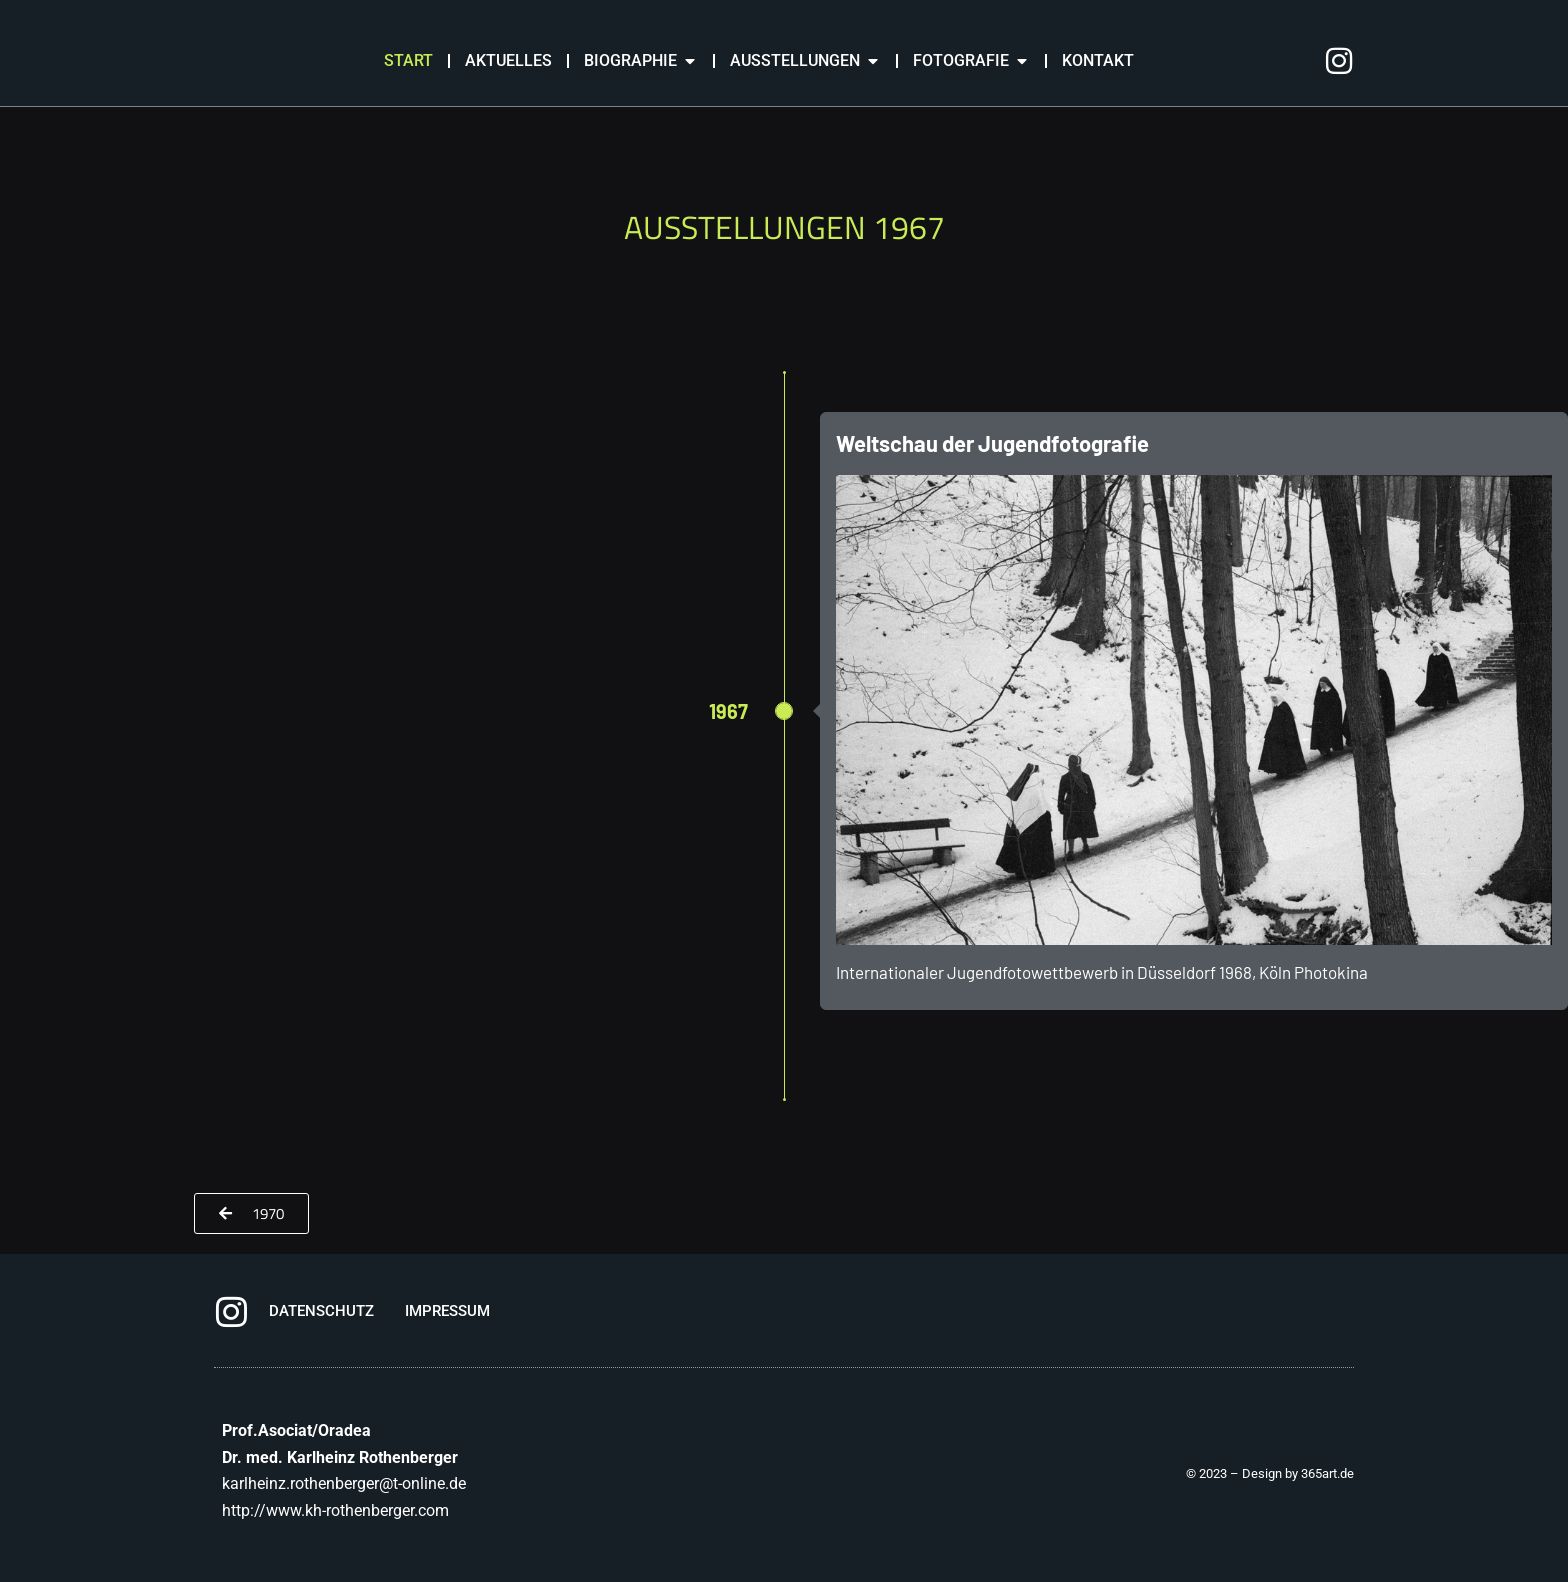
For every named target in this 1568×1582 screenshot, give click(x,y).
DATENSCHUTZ (321, 1311)
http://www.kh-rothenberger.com (335, 1510)
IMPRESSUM (447, 1311)
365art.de (1327, 1473)
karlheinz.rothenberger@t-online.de (344, 1483)
